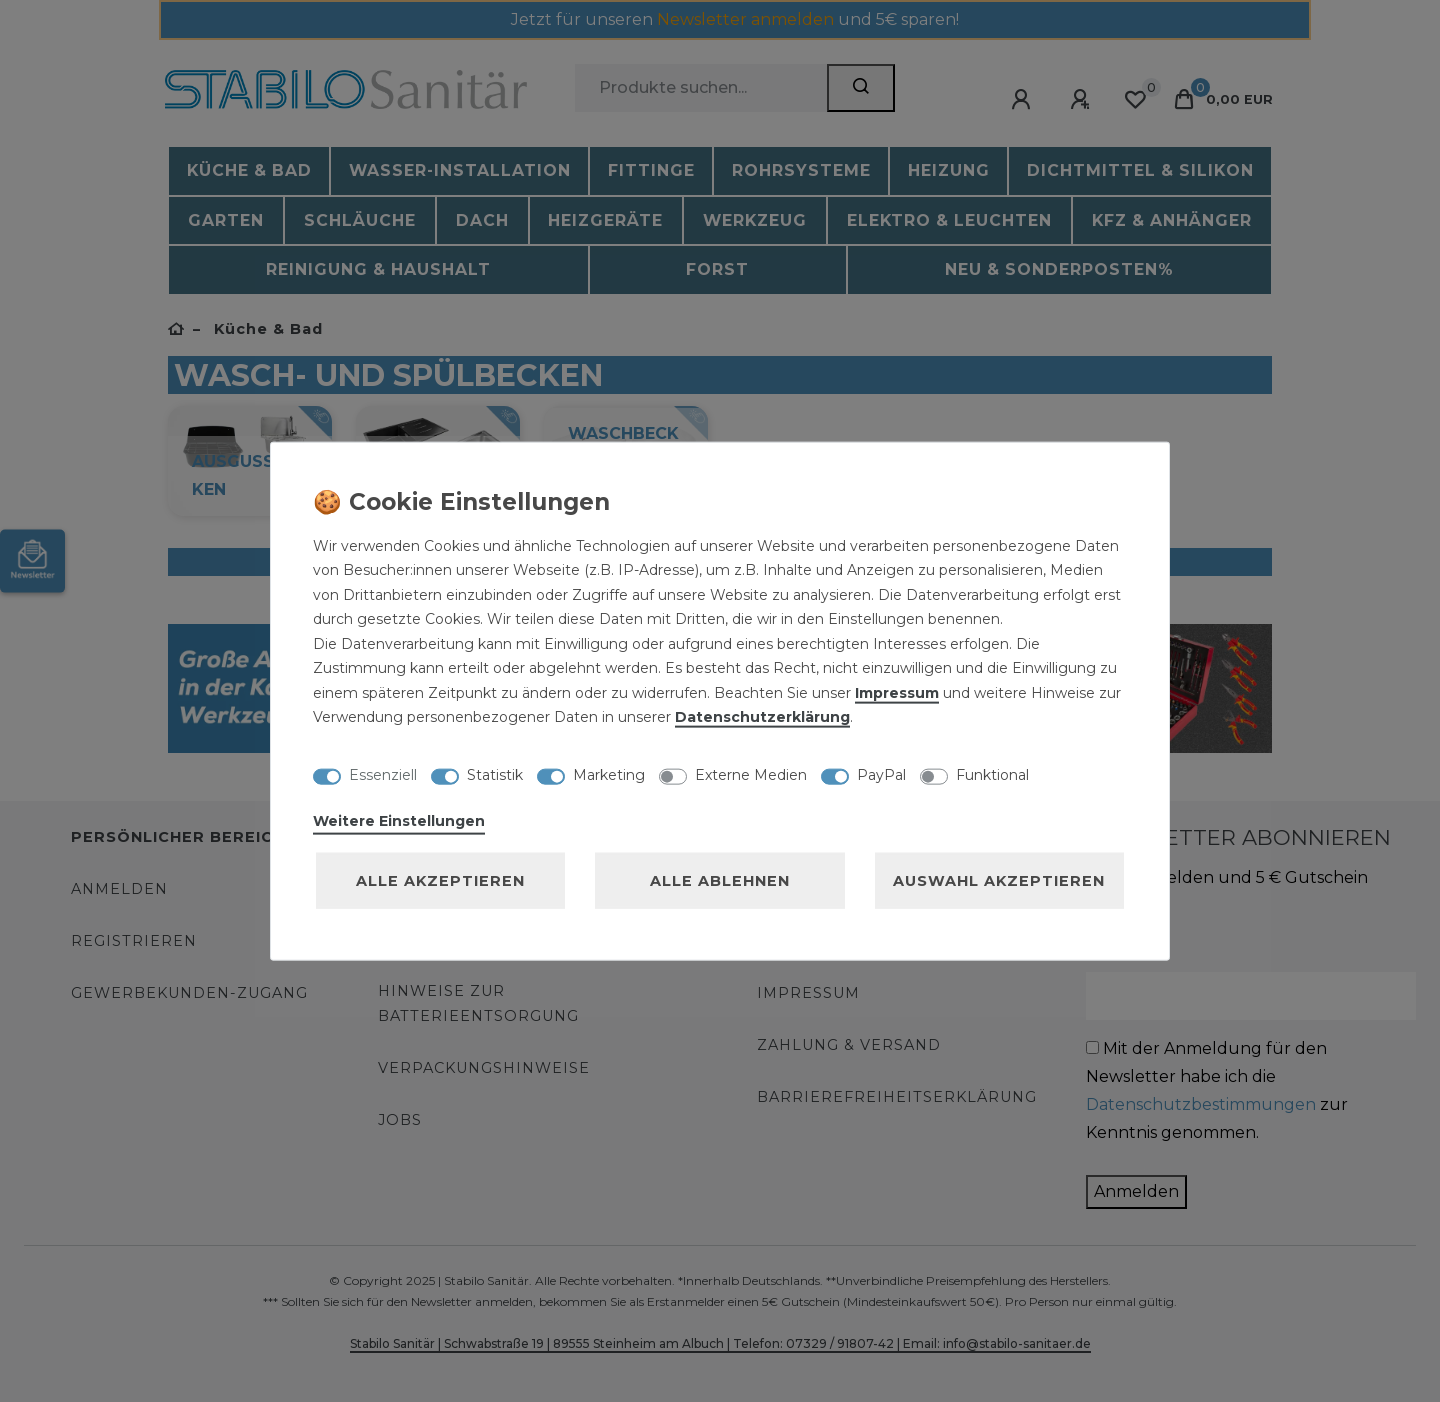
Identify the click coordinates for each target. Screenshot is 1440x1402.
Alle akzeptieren (440, 880)
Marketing (609, 775)
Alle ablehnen (720, 880)
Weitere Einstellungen (399, 820)
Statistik (495, 775)
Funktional (992, 775)
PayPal (881, 775)
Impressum (897, 692)
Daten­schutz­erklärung (762, 717)
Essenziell (383, 775)
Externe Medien (751, 775)
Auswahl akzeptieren (999, 880)
